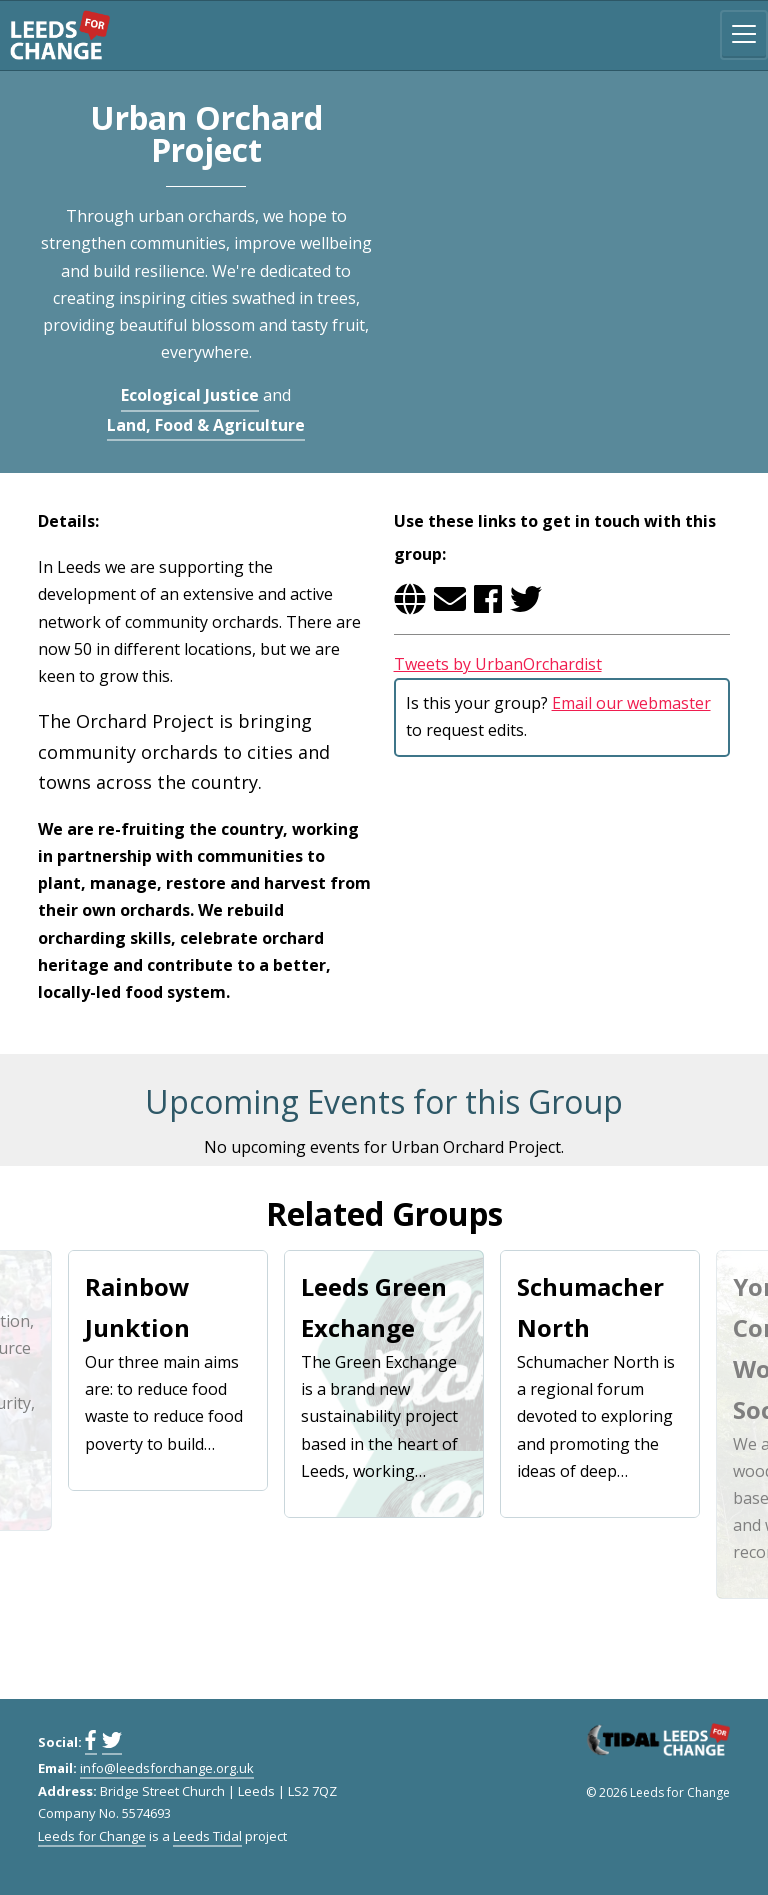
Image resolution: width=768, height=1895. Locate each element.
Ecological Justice (190, 395)
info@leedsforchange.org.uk (167, 1768)
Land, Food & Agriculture (206, 425)
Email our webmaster (631, 703)
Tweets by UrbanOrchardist (498, 664)
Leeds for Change (60, 35)
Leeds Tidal (207, 1836)
